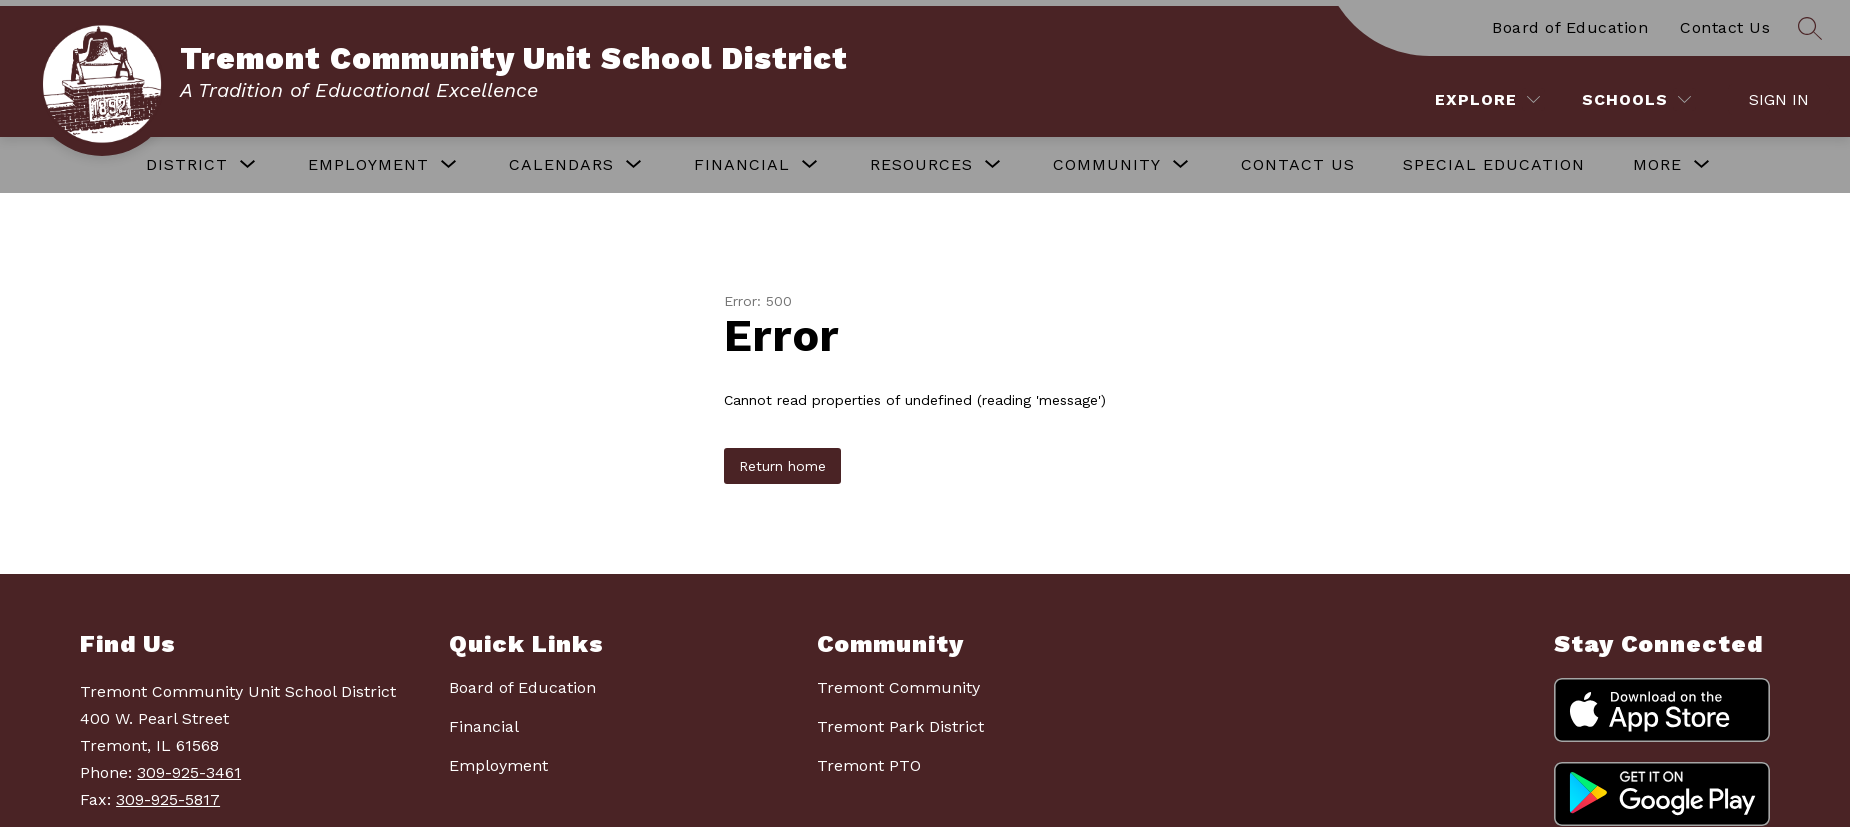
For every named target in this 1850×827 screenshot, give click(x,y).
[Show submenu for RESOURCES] (921, 165)
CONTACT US (1298, 164)
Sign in (1779, 99)
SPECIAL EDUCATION (1494, 164)
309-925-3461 (189, 772)
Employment (498, 765)
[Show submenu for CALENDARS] (561, 165)
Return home (782, 466)
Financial (484, 726)
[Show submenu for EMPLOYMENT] (368, 165)
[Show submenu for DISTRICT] (187, 165)
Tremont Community (898, 687)
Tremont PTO (869, 765)
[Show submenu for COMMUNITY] (1107, 165)
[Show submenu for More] (1657, 165)
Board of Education (1570, 27)
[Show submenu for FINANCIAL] (742, 165)
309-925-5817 (168, 799)
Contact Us (1725, 27)
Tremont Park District (900, 726)
